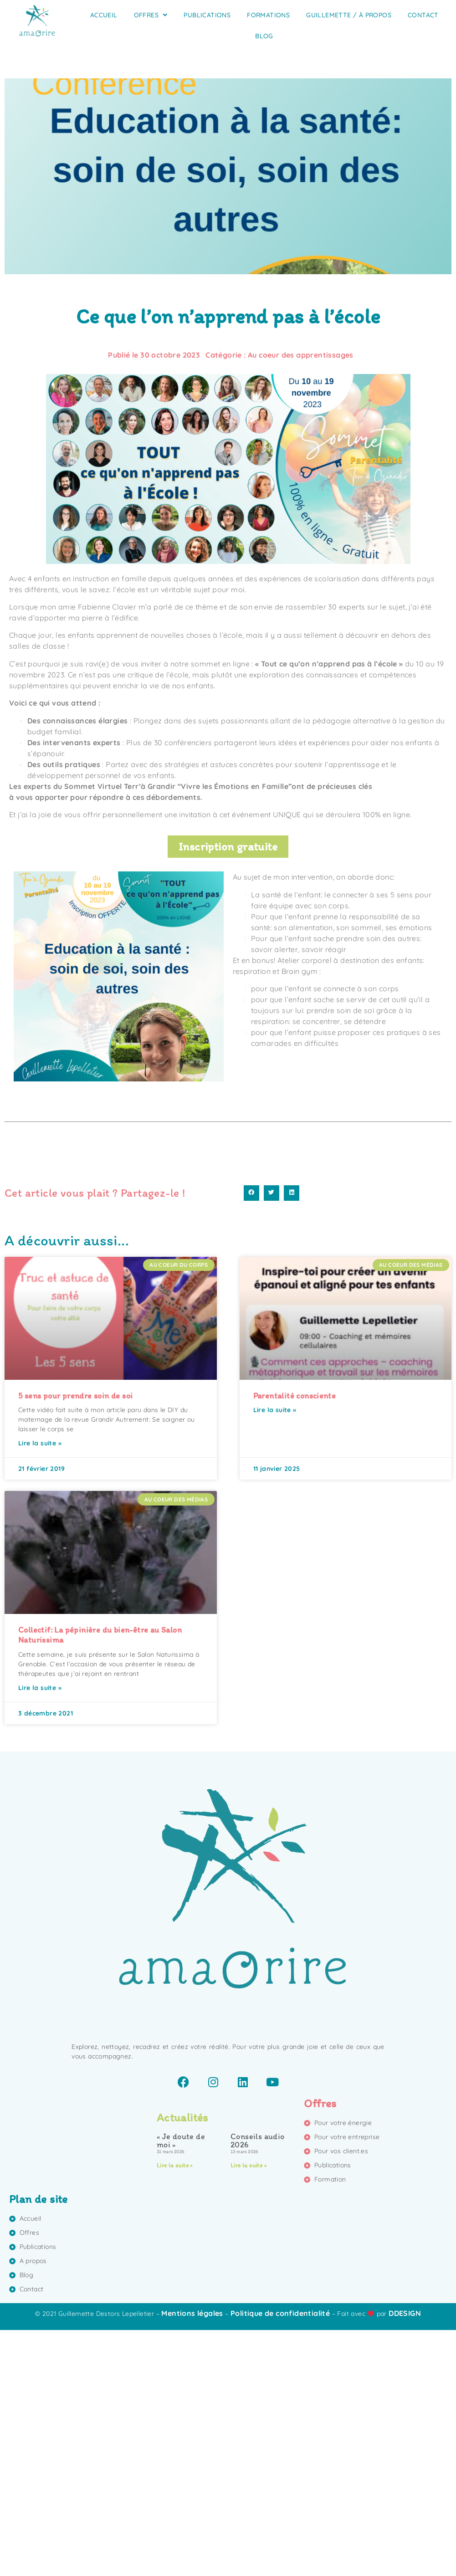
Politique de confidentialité (280, 2559)
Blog (264, 36)
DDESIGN (405, 2559)
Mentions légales (192, 2559)
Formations (268, 15)
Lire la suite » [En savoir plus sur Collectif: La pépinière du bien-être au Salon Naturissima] (39, 1934)
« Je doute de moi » (181, 2387)
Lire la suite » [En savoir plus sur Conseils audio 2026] (248, 2411)
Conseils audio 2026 (258, 2387)
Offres (151, 15)
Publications (207, 15)
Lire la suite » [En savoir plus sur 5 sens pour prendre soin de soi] (39, 1689)
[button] (251, 1439)
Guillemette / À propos (348, 15)
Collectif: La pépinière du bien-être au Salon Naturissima (100, 1881)
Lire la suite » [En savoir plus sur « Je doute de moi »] (175, 2411)
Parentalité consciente (294, 1642)
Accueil (104, 15)
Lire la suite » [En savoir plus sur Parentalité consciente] (275, 1656)
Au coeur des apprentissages (301, 354)
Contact (423, 15)
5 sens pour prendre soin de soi (75, 1642)
